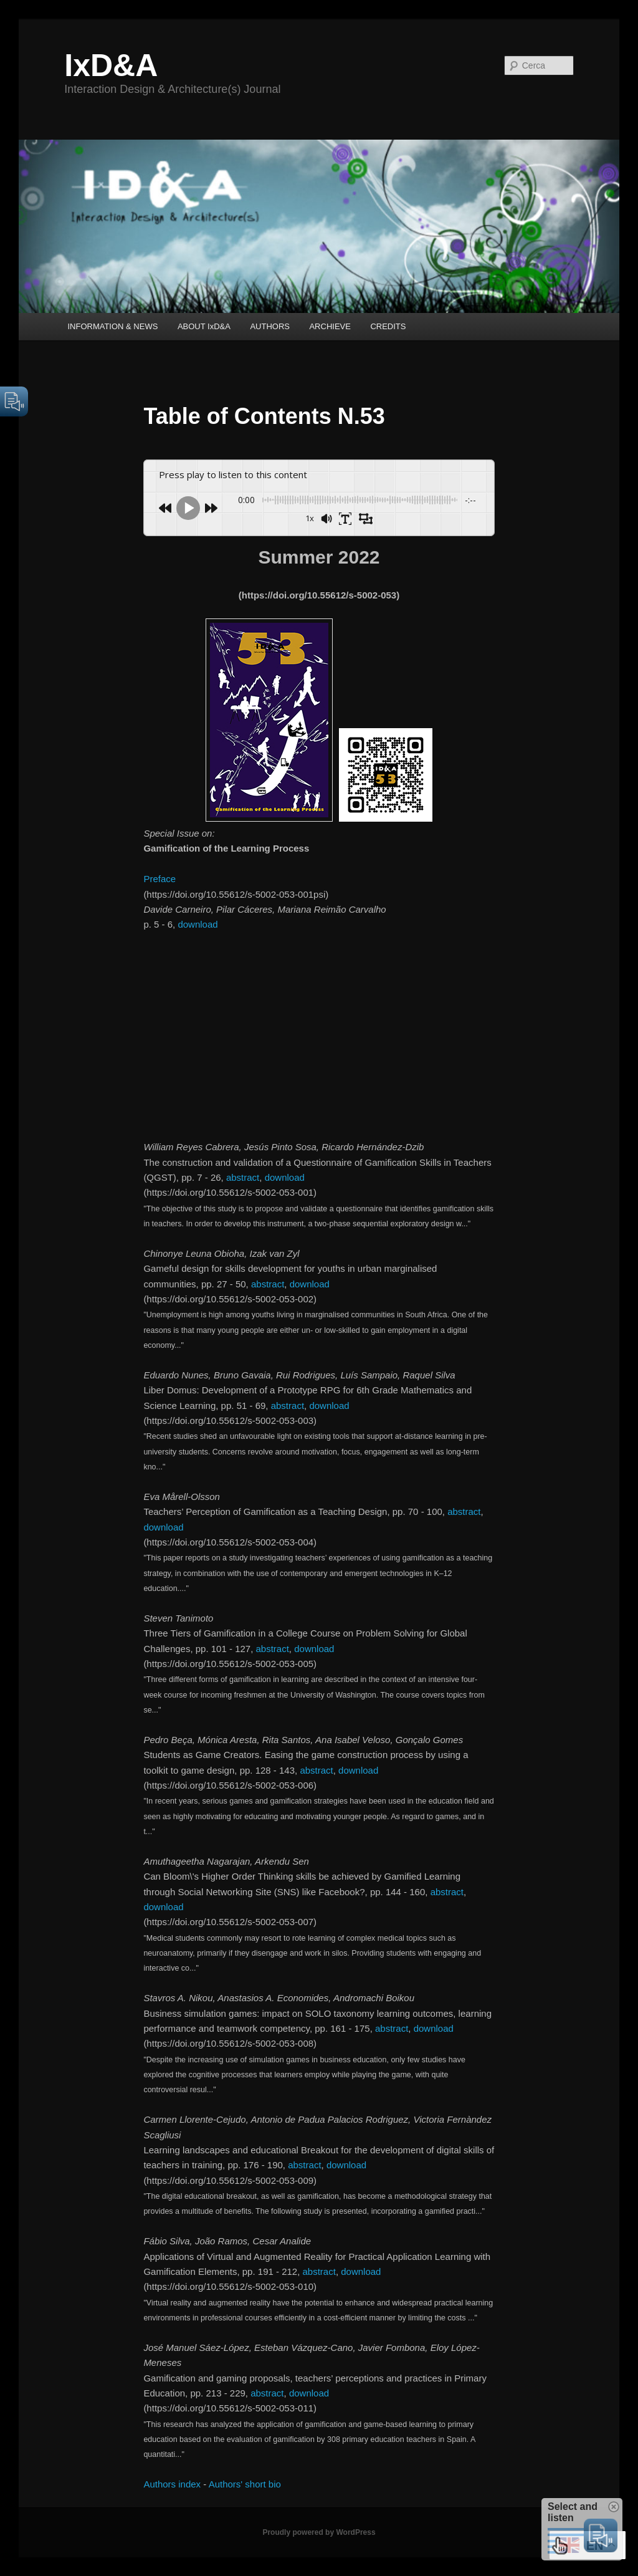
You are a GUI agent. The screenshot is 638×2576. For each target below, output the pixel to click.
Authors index (172, 2484)
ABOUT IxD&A (204, 326)
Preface (159, 878)
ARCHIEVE (329, 326)
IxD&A (111, 65)
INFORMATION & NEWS (112, 326)
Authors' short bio (245, 2484)
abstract (242, 1177)
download (197, 924)
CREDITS (388, 326)
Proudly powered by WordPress (318, 2532)
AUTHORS (270, 326)
